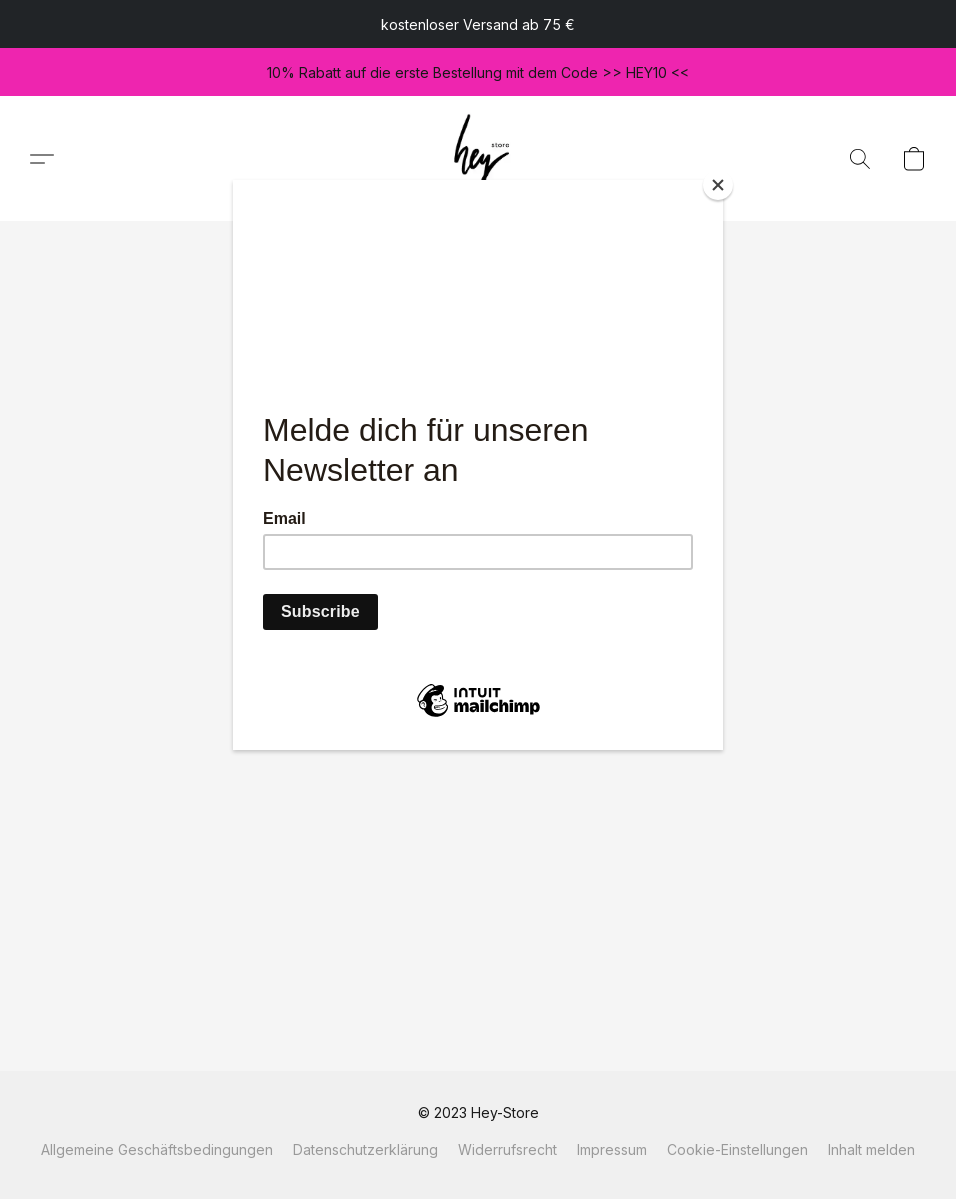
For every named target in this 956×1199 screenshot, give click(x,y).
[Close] (718, 185)
